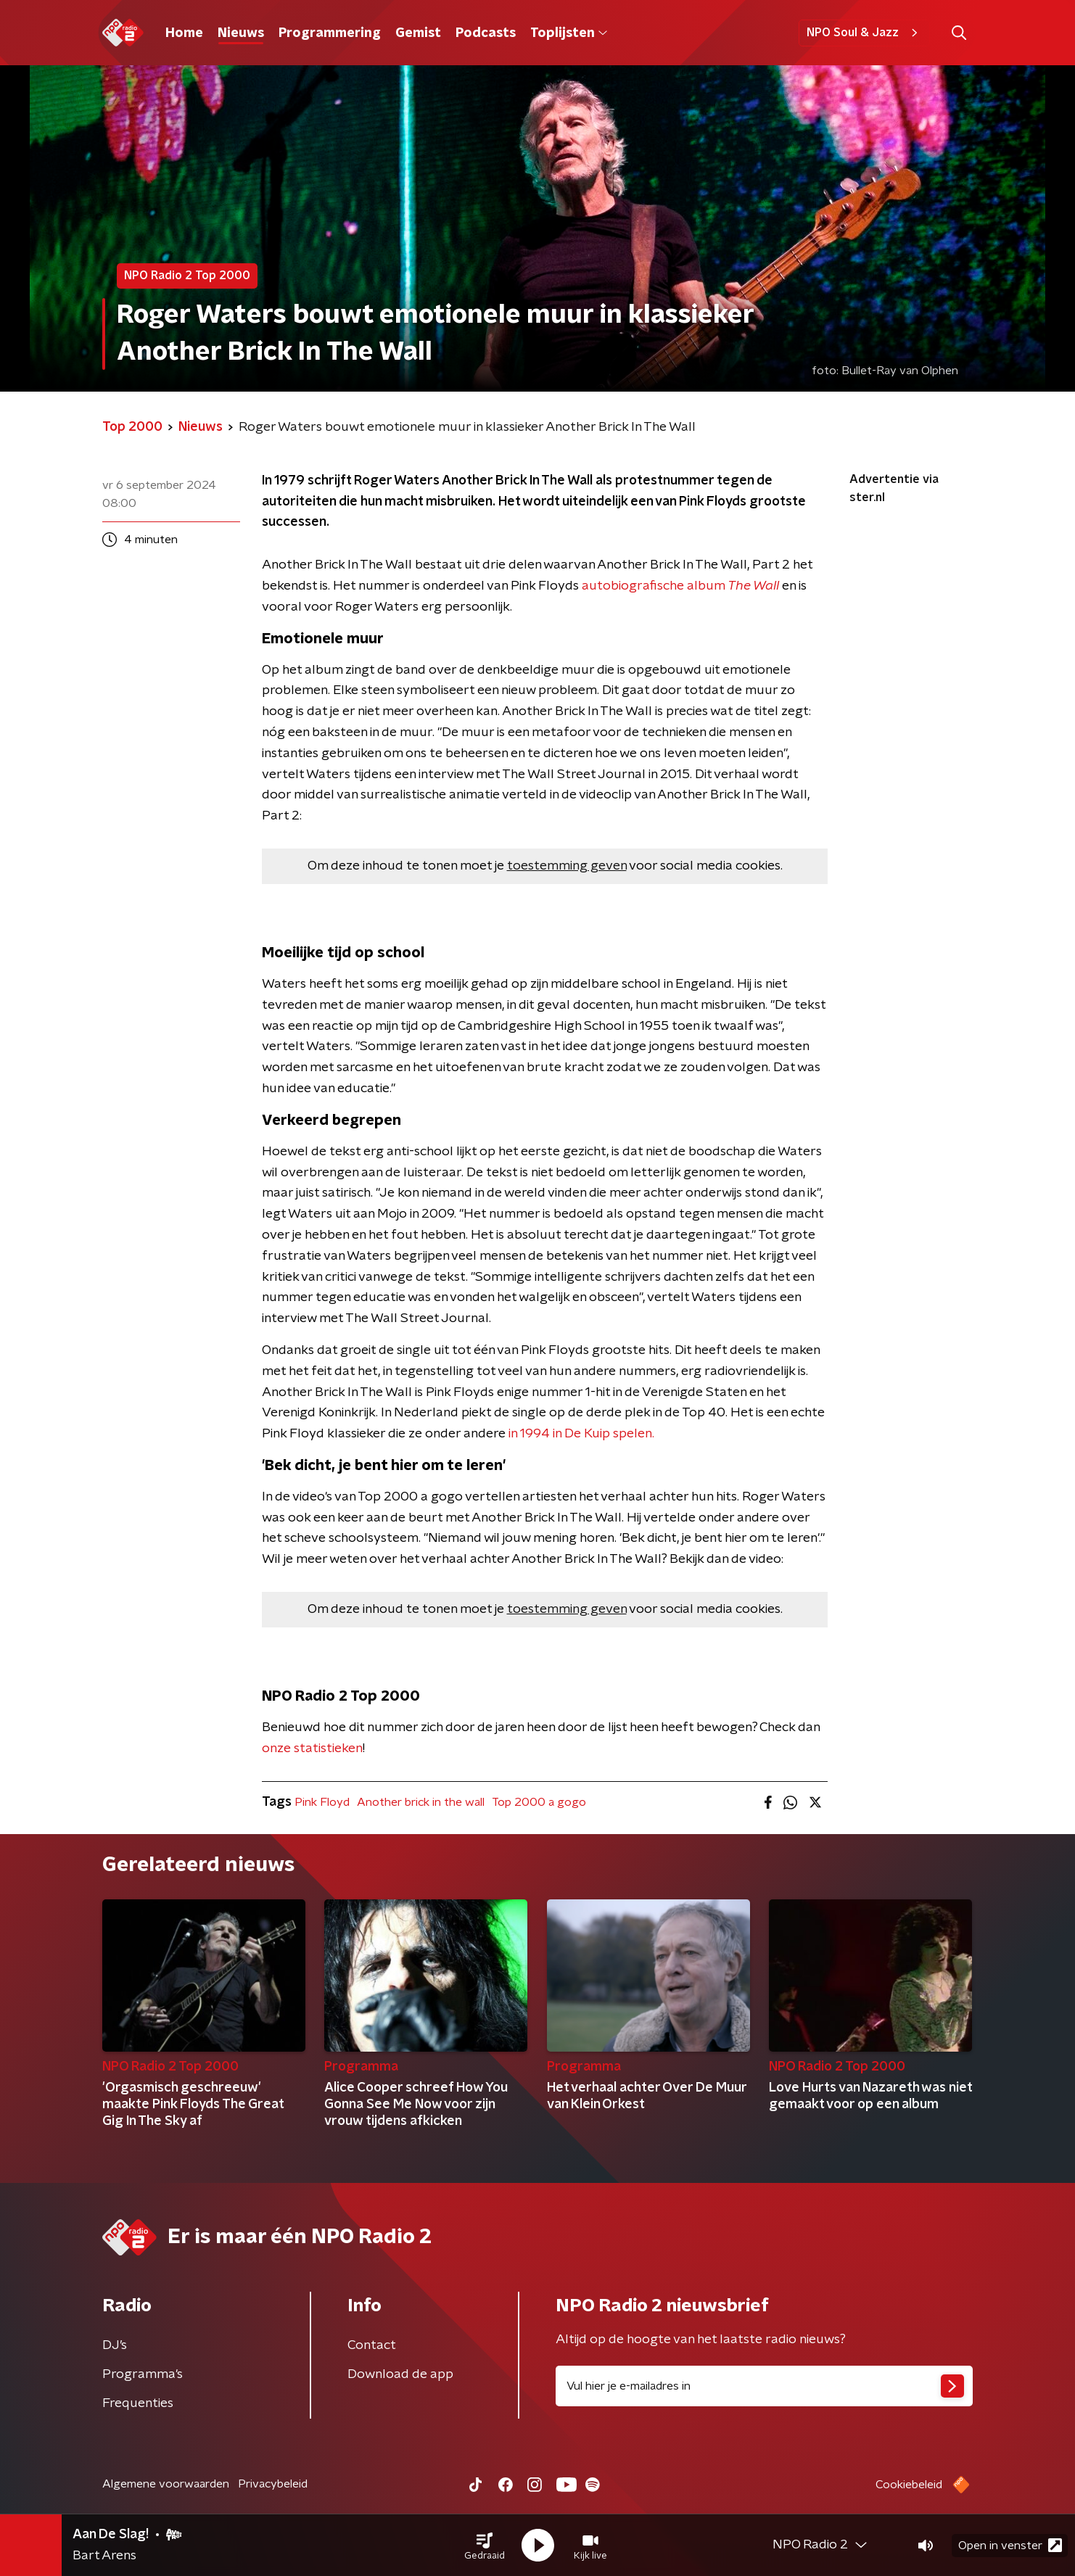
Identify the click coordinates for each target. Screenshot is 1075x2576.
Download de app (400, 2374)
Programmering (330, 33)
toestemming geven (567, 865)
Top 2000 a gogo (539, 1802)
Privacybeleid (273, 2484)
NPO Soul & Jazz (864, 32)
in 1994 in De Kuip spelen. (581, 1433)
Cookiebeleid (909, 2484)
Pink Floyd (322, 1802)
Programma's (142, 2374)
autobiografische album (680, 586)
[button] (484, 2545)
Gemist (418, 33)
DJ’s (114, 2345)
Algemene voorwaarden (165, 2484)
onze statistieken (312, 1748)
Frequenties (137, 2403)
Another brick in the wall (421, 1802)
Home (184, 33)
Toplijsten (568, 33)
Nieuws (241, 33)
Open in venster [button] (1010, 2545)
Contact (371, 2345)
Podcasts (486, 33)
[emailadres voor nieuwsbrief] (764, 2386)
